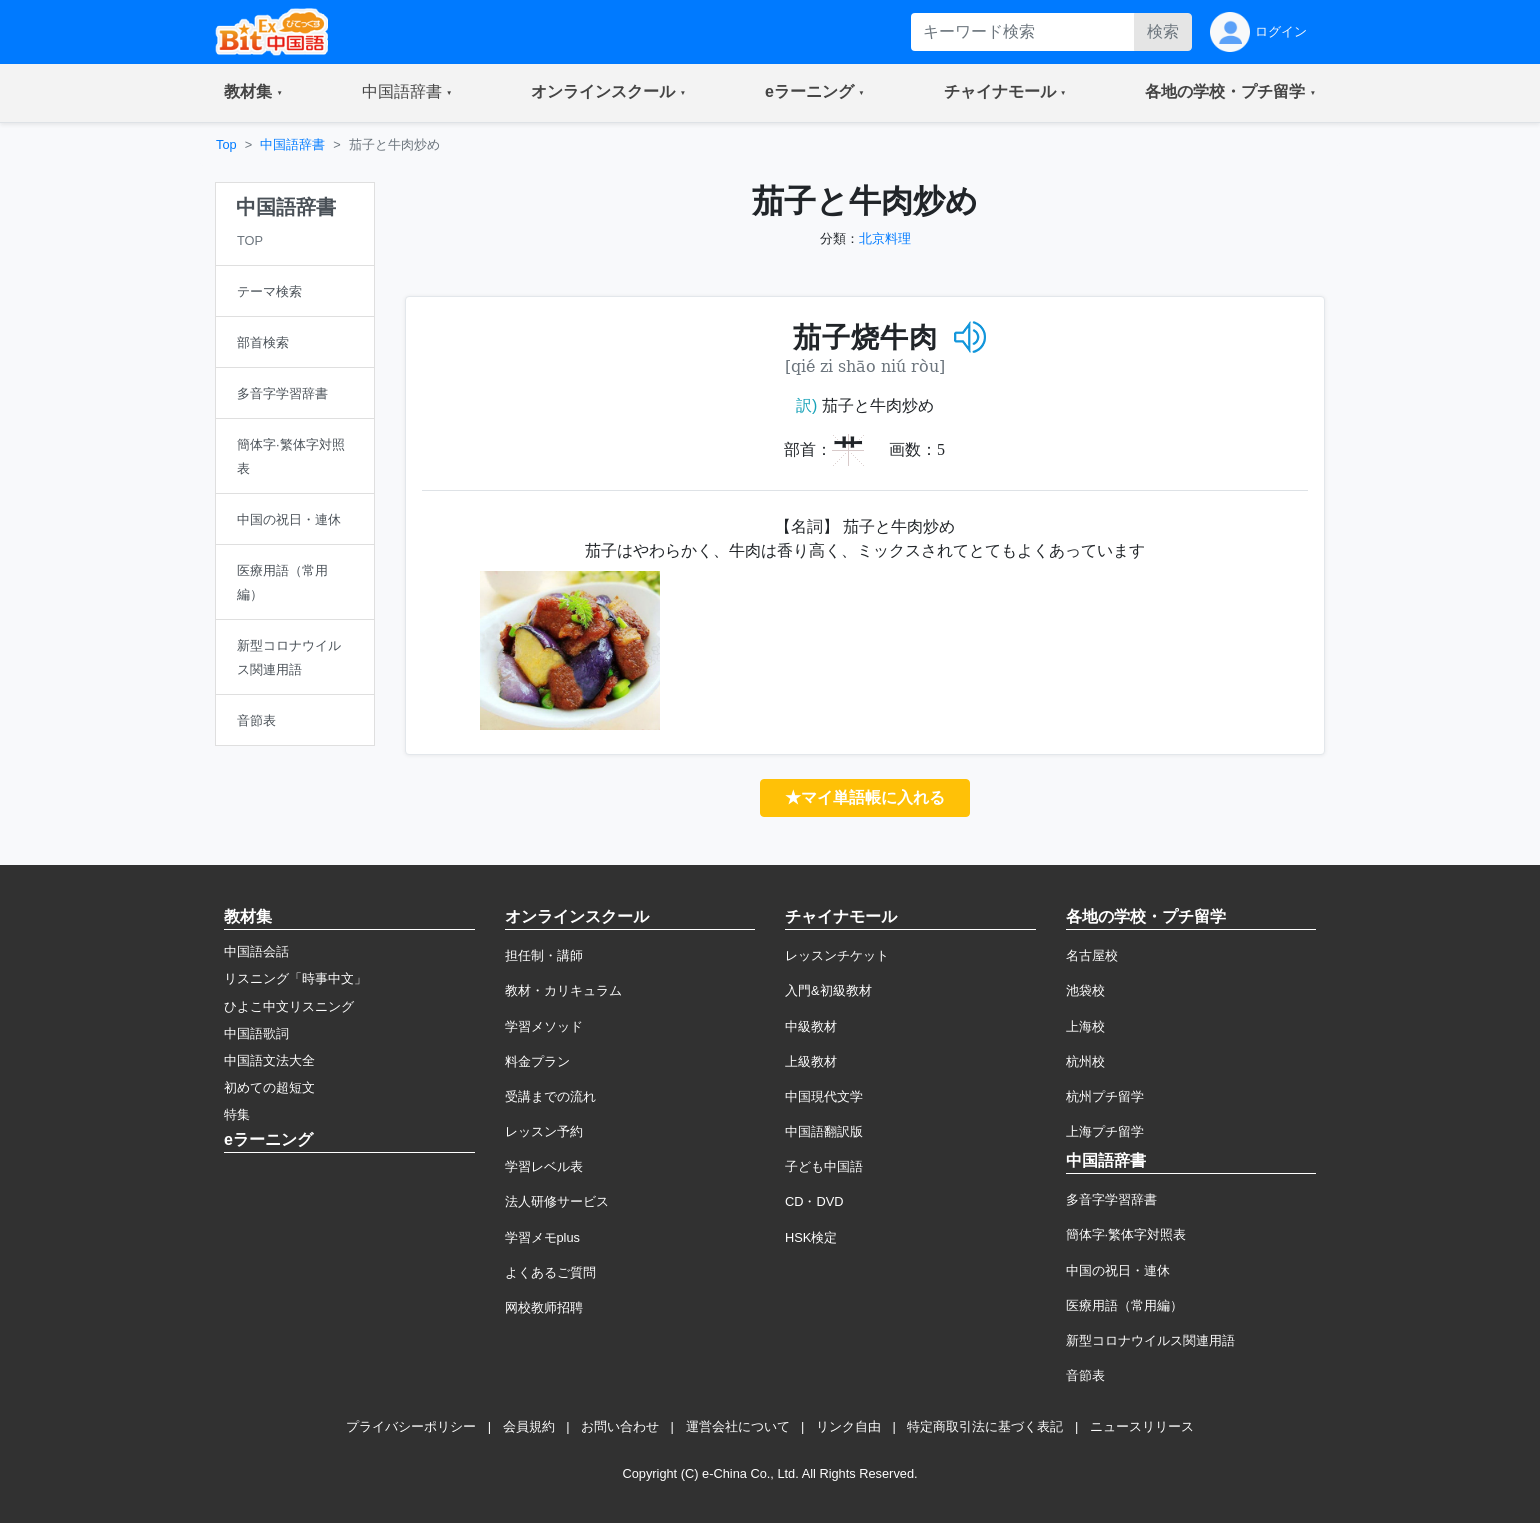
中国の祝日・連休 (1118, 1270)
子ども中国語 (824, 1166)
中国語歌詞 (256, 1033)
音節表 (1085, 1375)
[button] (253, 93)
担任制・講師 (544, 955)
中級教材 (811, 1026)
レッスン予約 (544, 1131)
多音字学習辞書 (1111, 1199)
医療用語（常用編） (1124, 1305)
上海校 (1085, 1026)
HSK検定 (811, 1237)
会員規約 (529, 1426)
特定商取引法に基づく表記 (985, 1426)
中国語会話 (256, 951)
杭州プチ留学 (1105, 1096)
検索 (1163, 31)
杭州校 (1085, 1061)
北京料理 (885, 238)
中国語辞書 (292, 144)
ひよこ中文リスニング (289, 1006)
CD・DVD (814, 1201)
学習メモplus (542, 1237)
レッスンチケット (837, 955)
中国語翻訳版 (824, 1131)
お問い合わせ (620, 1426)
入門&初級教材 (828, 990)
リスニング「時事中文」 (295, 978)
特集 (237, 1114)
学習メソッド (544, 1026)
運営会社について (738, 1426)
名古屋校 (1092, 955)
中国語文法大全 (269, 1060)
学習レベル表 (544, 1166)
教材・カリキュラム (563, 990)
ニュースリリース (1142, 1426)
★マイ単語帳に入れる (865, 797)
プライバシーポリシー (411, 1426)
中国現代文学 (824, 1096)
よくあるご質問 (550, 1272)
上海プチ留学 (1105, 1131)
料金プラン (537, 1061)
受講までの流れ (550, 1096)
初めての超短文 (269, 1087)
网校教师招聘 (544, 1307)
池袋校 (1085, 990)
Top (226, 144)
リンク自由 (848, 1426)
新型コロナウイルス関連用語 (1150, 1340)
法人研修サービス (557, 1201)
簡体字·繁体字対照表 (1126, 1234)
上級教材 (811, 1061)
